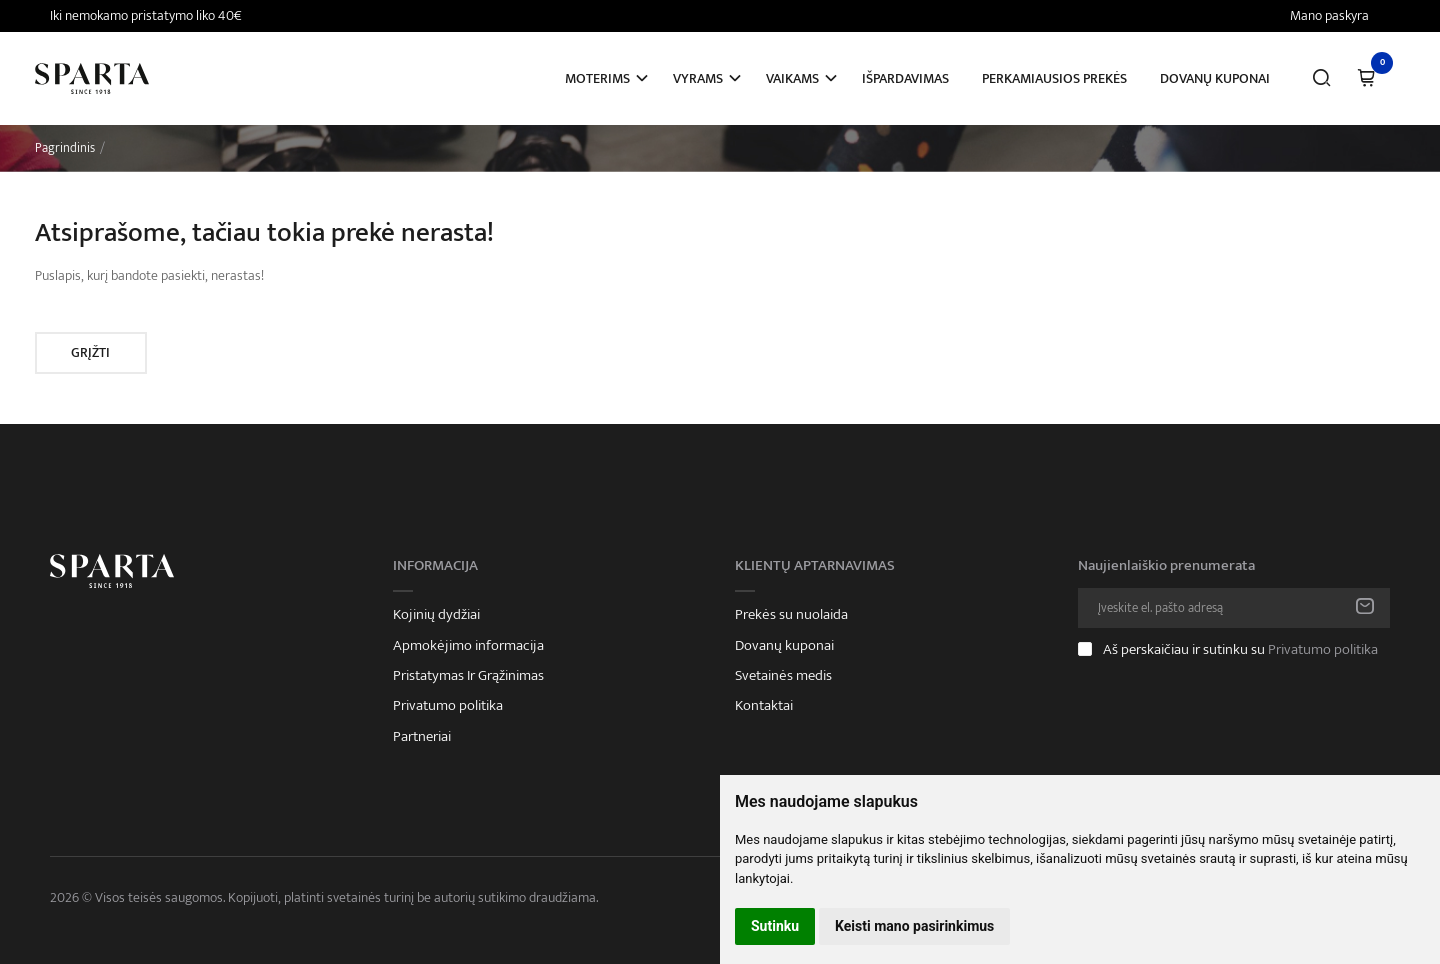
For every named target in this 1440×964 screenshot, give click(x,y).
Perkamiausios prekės (1054, 78)
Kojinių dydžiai (436, 615)
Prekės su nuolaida (791, 615)
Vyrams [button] (698, 78)
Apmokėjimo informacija (468, 646)
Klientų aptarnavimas (815, 566)
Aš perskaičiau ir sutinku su (1240, 649)
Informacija (435, 566)
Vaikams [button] (792, 78)
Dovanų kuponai (1215, 78)
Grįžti (90, 352)
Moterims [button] (597, 78)
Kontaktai (764, 706)
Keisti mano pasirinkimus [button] (914, 926)
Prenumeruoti (1365, 608)
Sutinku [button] (775, 926)
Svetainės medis (783, 676)
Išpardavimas (905, 78)
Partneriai (422, 737)
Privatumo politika (448, 706)
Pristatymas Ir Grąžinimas (468, 676)
